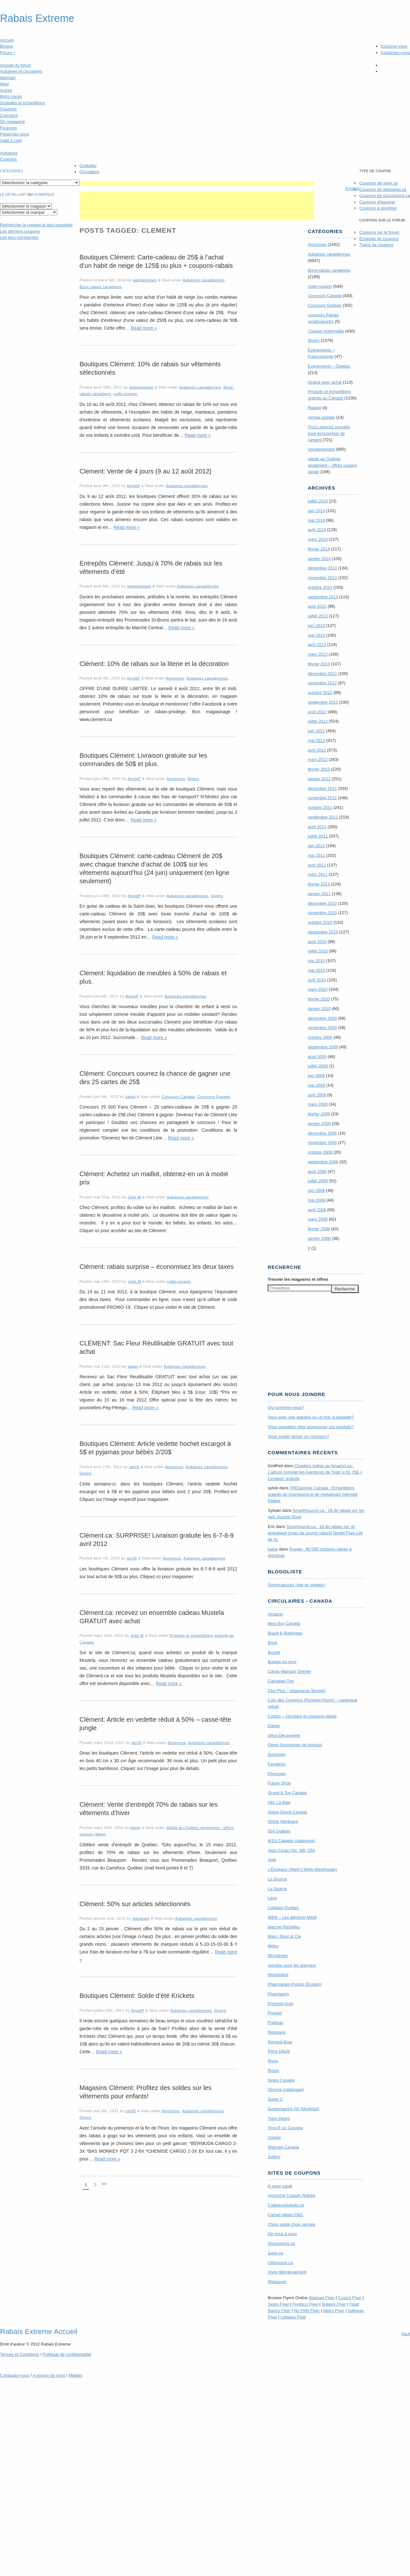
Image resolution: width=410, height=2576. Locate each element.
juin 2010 (316, 960)
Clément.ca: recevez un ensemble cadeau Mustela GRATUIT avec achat (151, 1617)
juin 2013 (316, 625)
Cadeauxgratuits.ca (286, 2205)
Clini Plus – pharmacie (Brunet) (297, 1690)
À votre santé (280, 2186)
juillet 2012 (318, 721)
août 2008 (317, 1171)
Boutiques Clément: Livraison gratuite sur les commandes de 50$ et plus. (143, 759)
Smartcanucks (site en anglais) (296, 1584)
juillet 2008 (318, 1180)
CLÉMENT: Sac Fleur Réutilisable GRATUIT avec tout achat (156, 1347)
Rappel (314, 407)
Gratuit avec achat (325, 382)
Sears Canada (281, 2080)
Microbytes (278, 1955)
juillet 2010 (318, 951)
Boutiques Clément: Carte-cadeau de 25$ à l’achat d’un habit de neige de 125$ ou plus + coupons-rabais (156, 261)
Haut (405, 2333)
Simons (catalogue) (286, 2089)
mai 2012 (316, 740)
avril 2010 (317, 980)
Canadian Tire (281, 1681)
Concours (9, 115)
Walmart (7, 77)
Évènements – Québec (329, 366)
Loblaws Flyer (293, 2317)
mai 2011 (316, 855)
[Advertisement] (196, 183)
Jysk (272, 1859)
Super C (275, 2099)
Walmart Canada (283, 2147)
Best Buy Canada (284, 1623)
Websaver (277, 2281)
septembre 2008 (323, 1161)
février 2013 (319, 663)
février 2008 (319, 1228)
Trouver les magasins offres (298, 1279)
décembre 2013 (322, 568)
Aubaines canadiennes (204, 280)
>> (103, 2183)
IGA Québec (279, 1831)
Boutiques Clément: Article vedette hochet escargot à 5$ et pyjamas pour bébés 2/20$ (155, 1448)
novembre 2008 (322, 1142)
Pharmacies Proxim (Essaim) (295, 1984)
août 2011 (317, 826)
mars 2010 (317, 989)
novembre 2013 (322, 577)
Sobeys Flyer (333, 2304)
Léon (272, 1898)
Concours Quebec (213, 1096)
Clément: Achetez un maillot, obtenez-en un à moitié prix (153, 1178)
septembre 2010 (323, 932)
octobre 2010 (320, 922)
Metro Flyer (333, 2310)
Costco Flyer (349, 2297)
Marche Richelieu (284, 1927)
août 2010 (317, 941)
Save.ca (275, 2253)
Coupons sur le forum (379, 232)
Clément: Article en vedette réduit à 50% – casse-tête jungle (155, 1723)
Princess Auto (281, 2003)
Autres (6, 90)
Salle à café (11, 140)
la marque (44, 194)
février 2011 (319, 884)
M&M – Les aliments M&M (292, 1917)
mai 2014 (316, 520)
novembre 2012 (322, 682)
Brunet (274, 1652)
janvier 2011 (319, 893)
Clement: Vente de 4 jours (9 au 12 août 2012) (145, 471)
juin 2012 (316, 730)
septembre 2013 (323, 597)
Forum (7, 52)
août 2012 (317, 711)
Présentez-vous (14, 134)
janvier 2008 (319, 1238)
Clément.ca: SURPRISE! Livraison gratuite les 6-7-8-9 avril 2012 (156, 1539)
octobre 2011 (320, 807)
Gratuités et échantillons (22, 102)
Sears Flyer (278, 2304)
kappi (130, 1096)
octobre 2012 (320, 692)
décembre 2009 (322, 1018)
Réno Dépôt (279, 2051)
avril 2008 (317, 1209)
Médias (75, 2375)
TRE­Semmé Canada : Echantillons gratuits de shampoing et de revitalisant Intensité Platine (313, 1494)
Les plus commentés (19, 237)
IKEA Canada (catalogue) (291, 1840)
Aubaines (8, 153)
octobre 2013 (320, 587)
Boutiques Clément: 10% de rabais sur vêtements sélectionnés (150, 368)
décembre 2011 (322, 788)
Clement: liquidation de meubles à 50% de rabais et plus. (153, 977)
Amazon (275, 1614)
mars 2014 (317, 539)
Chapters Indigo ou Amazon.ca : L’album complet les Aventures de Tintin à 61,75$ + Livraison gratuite (315, 1472)
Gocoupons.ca (281, 2243)
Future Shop (279, 1783)
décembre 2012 (322, 673)
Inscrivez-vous (394, 46)
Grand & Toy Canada (287, 1792)
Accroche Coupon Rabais (291, 2195)
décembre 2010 (322, 903)
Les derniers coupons (20, 231)
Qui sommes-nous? (286, 1407)
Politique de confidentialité (67, 2354)
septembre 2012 (323, 702)
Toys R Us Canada (285, 2127)
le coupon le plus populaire (36, 224)
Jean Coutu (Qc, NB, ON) (291, 1850)
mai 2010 (316, 970)
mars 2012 (317, 759)
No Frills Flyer (307, 2310)
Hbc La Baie (279, 1802)
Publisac (276, 2022)
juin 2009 (316, 1075)
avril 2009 (317, 1094)
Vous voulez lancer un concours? (298, 1436)
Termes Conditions (19, 2354)
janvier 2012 (319, 778)
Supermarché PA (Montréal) (293, 2108)
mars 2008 (317, 1219)
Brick (272, 1642)
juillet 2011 (318, 836)
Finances (8, 128)
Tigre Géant (279, 2118)
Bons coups (11, 96)
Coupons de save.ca (378, 183)
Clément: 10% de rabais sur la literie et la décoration (154, 663)
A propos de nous (49, 2375)
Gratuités (88, 165)
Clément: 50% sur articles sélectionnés (135, 1903)
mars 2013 (317, 654)
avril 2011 (317, 865)
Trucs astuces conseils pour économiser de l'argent (329, 433)
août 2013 (317, 606)
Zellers (274, 2156)
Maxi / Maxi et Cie (284, 1936)
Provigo (275, 2012)
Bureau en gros (282, 1661)
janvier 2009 (319, 1123)
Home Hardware (283, 1821)
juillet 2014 (318, 501)
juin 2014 (316, 510)
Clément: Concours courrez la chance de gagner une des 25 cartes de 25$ (154, 1077)
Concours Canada (178, 1096)
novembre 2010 (322, 912)
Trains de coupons (376, 244)
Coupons (8, 109)
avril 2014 (317, 529)
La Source (277, 1879)
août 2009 (317, 1056)
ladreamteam (145, 280)
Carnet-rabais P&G (285, 2214)
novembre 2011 (322, 797)
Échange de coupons (378, 238)
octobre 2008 (320, 1152)
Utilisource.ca (280, 2262)
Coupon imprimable (326, 331)
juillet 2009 (318, 1065)
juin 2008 (316, 1190)
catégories (11, 171)
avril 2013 (317, 644)
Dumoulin (276, 1754)
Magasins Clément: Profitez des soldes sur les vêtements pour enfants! (145, 2092)
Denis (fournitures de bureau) (295, 1744)
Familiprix (277, 1764)
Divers (193, 778)
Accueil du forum (15, 65)
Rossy (273, 2070)
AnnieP (133, 485)
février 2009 (319, 1113)
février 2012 (319, 769)
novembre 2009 (322, 1027)
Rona (273, 2060)
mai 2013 (316, 635)
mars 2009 (317, 1104)
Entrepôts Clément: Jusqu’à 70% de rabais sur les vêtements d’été (150, 567)
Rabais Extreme (37, 18)
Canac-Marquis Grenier (289, 1671)
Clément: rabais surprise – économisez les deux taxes (156, 1266)
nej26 (134, 1467)
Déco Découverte (284, 1735)
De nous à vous (282, 2233)
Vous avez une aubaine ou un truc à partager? (311, 1417)
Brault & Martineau (285, 1633)
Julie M (134, 1197)
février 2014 (319, 549)
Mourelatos (278, 1974)
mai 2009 (316, 1085)
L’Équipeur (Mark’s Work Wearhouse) (302, 1869)
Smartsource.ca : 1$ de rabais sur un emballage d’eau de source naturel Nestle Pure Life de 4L (315, 1533)
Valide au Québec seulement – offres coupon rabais (332, 465)
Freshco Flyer (305, 2304)
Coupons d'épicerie (377, 202)
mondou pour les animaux (292, 1965)
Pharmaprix (278, 1993)
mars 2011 (317, 874)
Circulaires (89, 171)
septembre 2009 (323, 1046)
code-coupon (125, 393)
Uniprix (274, 2137)
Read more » (144, 328)
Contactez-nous (395, 52)
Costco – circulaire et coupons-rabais (302, 1716)
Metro (273, 1946)
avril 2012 (317, 750)
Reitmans (276, 2032)
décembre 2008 (322, 1133)
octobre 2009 (320, 1037)
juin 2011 (316, 845)
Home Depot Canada (287, 1812)
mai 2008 (316, 1200)
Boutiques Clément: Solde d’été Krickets (136, 1995)
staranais (141, 1918)
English (352, 188)
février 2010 (319, 999)
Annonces (175, 678)
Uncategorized (321, 449)
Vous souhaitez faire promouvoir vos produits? (311, 1426)
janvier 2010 (319, 1008)
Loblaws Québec (283, 1907)
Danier (274, 1725)
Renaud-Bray (280, 2041)
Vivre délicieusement (287, 2272)
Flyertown (277, 1773)
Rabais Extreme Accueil (38, 2331)
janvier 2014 (319, 558)
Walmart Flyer (321, 2297)
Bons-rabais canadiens (100, 287)
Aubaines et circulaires (21, 71)
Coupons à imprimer (378, 208)
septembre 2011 (323, 817)
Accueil (7, 40)
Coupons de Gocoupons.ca (384, 195)
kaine (273, 1549)
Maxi (4, 83)
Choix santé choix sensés (291, 2224)
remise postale (321, 417)
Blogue (6, 46)
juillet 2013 (318, 616)
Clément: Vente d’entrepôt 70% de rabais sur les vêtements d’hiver (148, 1808)
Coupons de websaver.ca (382, 189)
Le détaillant (13, 194)
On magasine (12, 121)
